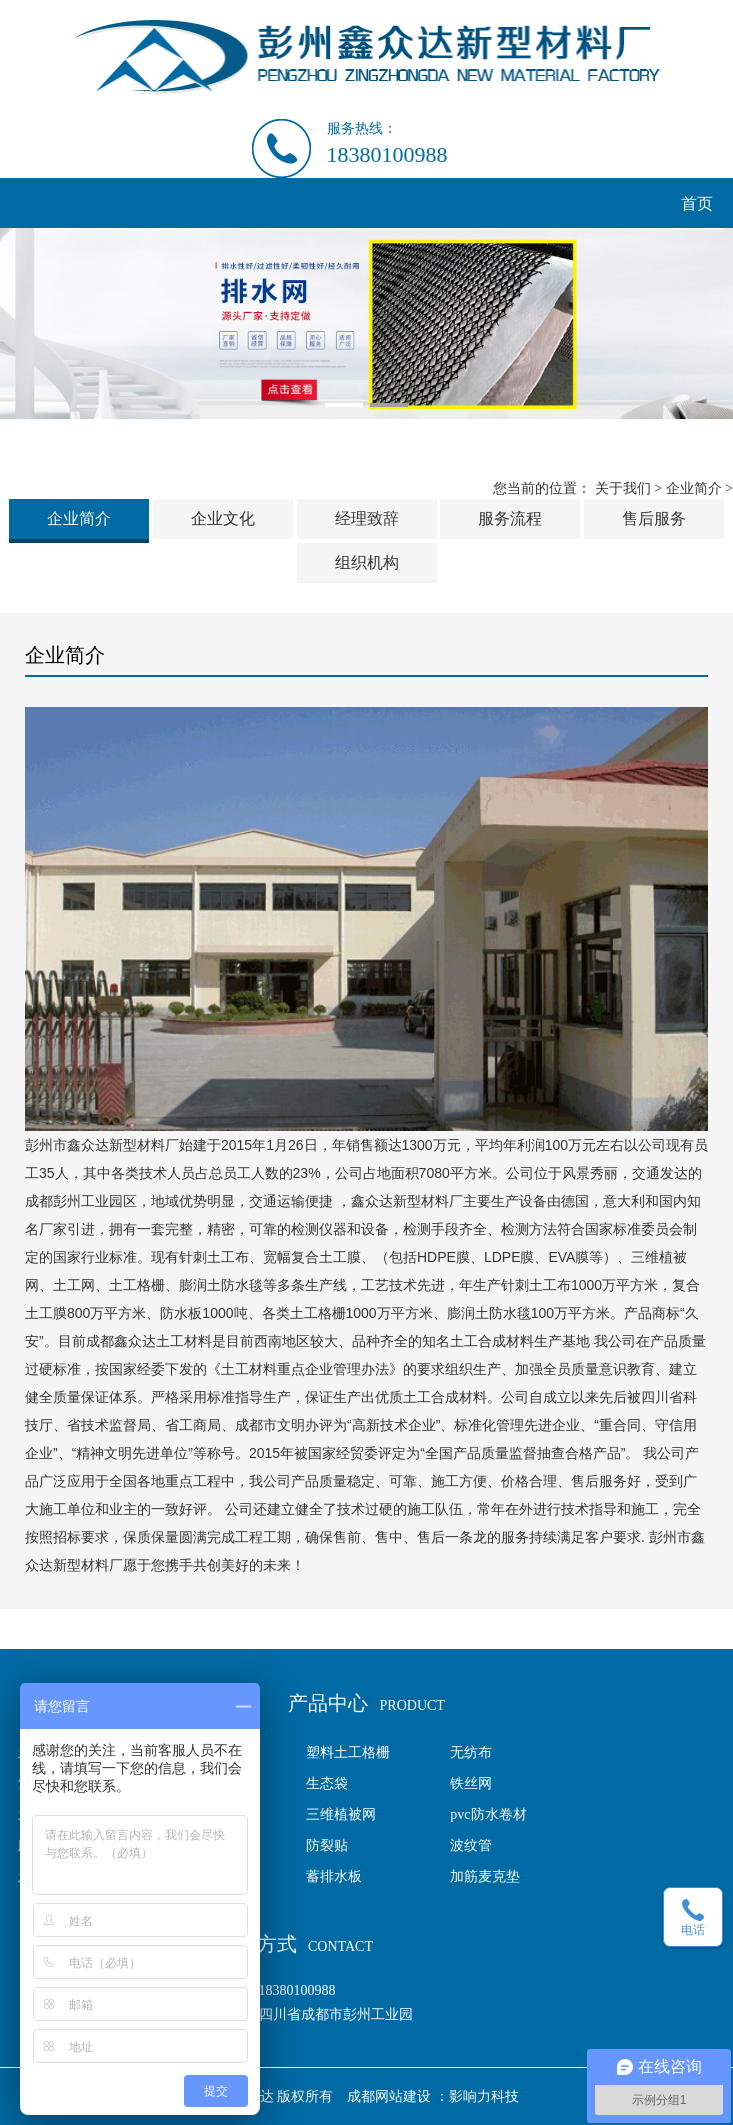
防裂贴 (327, 1845)
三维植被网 (341, 1814)
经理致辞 (367, 518)
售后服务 (654, 518)
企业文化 (223, 518)
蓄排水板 (334, 1876)
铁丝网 (471, 1783)
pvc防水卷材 (488, 1814)
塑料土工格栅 (348, 1752)
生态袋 (327, 1783)
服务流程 (510, 518)
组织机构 (367, 562)
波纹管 (471, 1845)
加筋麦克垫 (485, 1876)
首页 (697, 203)
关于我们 (623, 488)
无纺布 (471, 1752)
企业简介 (694, 488)
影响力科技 (484, 2096)
